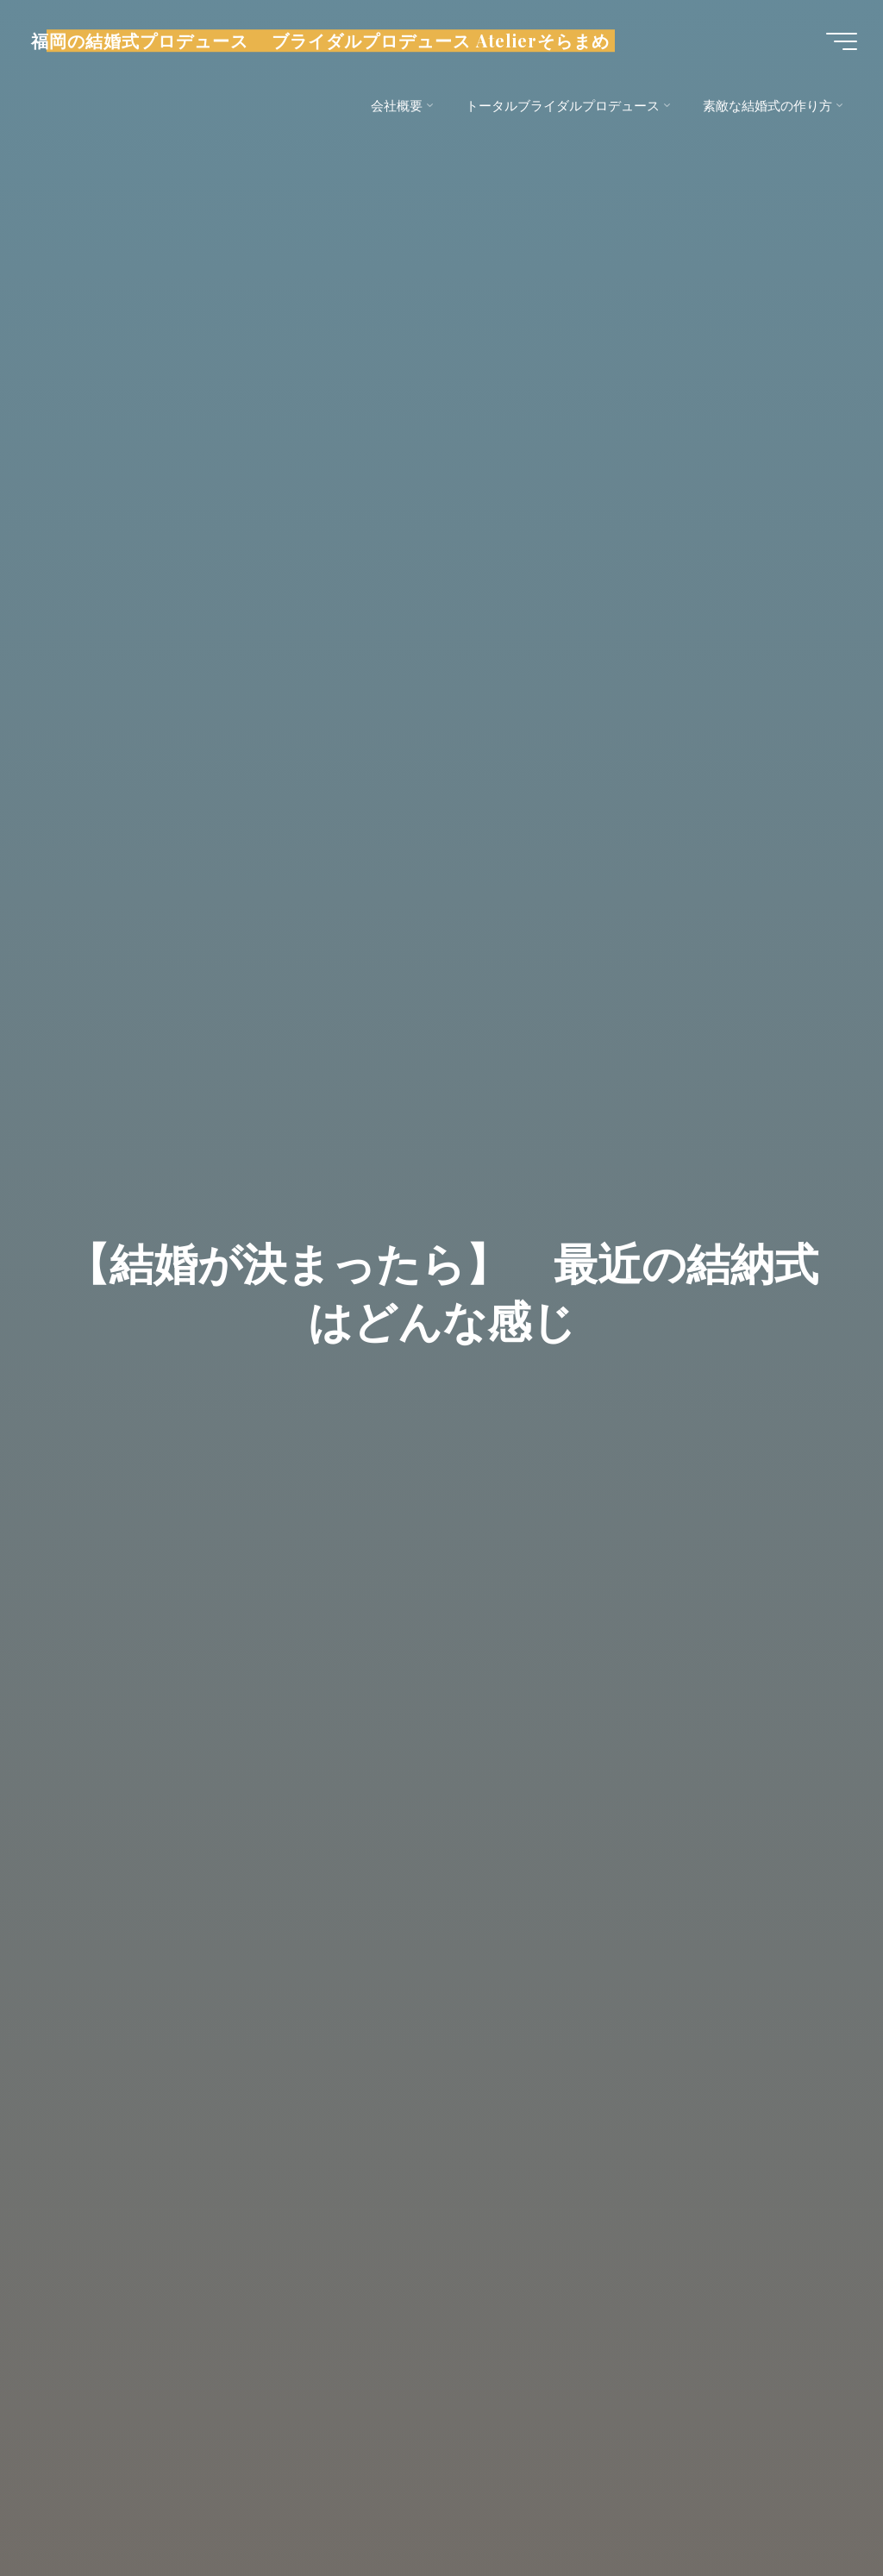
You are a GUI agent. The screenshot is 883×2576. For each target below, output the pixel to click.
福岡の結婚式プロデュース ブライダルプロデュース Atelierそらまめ (320, 40)
